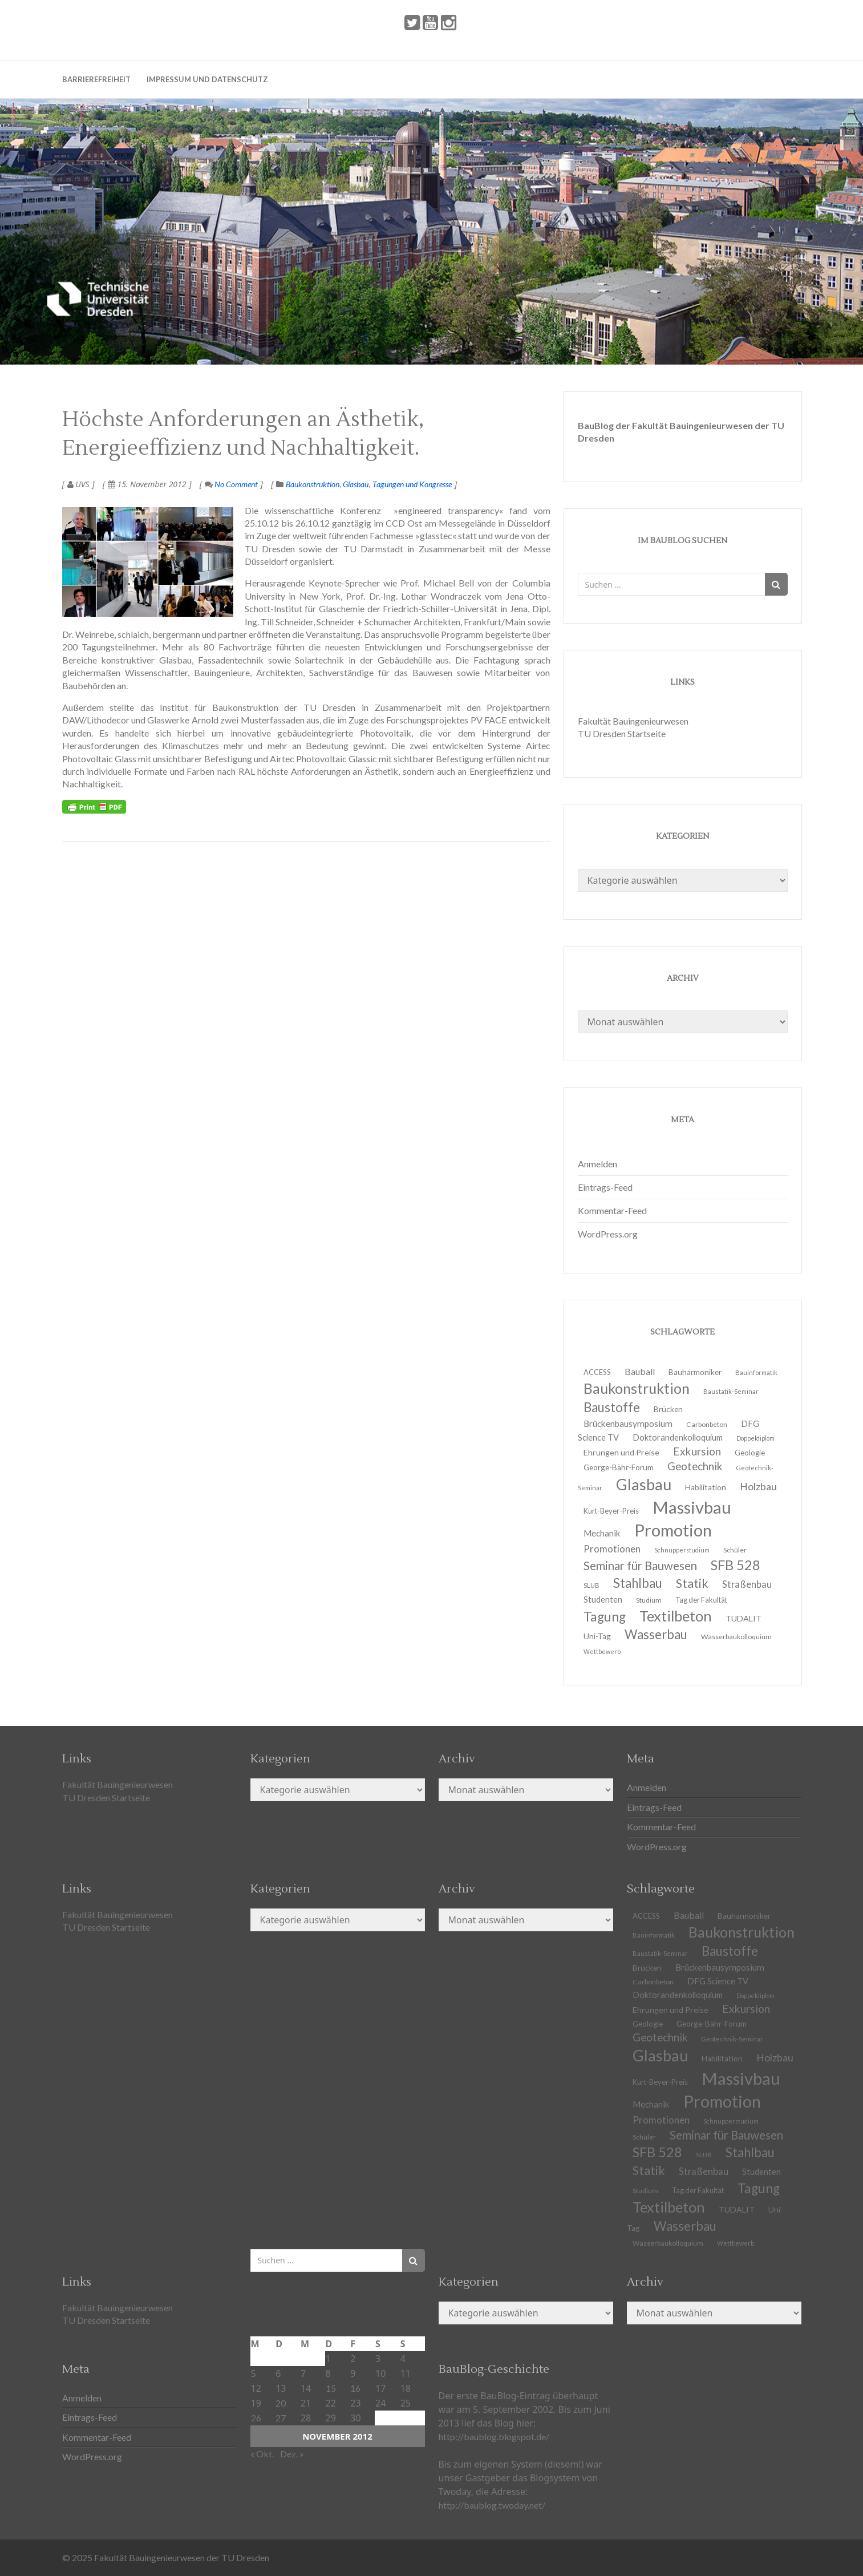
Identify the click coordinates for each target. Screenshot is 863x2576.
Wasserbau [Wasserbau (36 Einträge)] (656, 1634)
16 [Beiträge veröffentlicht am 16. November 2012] (355, 2388)
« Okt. (262, 2453)
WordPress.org (608, 1233)
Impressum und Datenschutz (207, 79)
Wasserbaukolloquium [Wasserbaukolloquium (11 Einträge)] (736, 1636)
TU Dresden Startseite (622, 733)
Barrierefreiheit (96, 79)
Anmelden (597, 1163)
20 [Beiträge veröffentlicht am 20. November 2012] (280, 2402)
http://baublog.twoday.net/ (492, 2505)
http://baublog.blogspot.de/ (494, 2436)
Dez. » (292, 2453)
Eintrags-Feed (605, 1187)
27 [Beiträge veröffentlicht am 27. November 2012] (280, 2417)
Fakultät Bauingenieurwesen (633, 720)
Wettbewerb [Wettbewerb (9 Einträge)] (602, 1651)
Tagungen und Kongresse (412, 484)
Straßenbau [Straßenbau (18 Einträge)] (747, 1584)
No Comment (231, 484)
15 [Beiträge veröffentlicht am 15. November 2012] (331, 2388)
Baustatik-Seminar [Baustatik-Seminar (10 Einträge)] (731, 1391)
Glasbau (355, 484)
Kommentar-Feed (612, 1210)
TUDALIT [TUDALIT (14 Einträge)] (737, 2209)
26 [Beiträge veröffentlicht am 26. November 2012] (256, 2417)
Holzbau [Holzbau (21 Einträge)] (758, 1487)
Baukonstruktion (312, 484)
